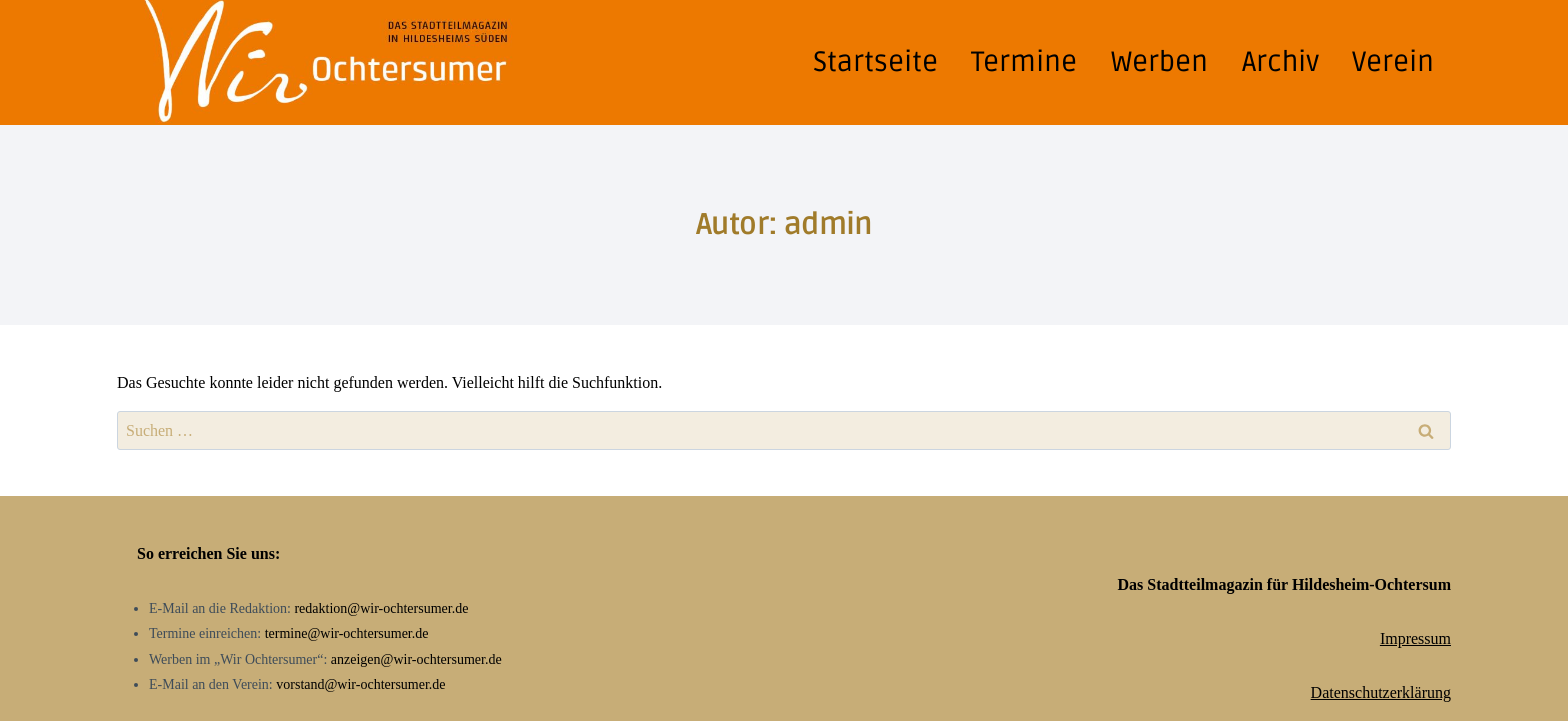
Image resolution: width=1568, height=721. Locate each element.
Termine (1024, 62)
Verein (1393, 62)
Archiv (1280, 62)
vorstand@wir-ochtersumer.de (360, 684)
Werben (1159, 62)
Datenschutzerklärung (1381, 692)
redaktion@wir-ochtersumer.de (381, 608)
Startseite (875, 62)
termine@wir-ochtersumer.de (347, 633)
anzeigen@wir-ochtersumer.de (416, 659)
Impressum (1415, 638)
